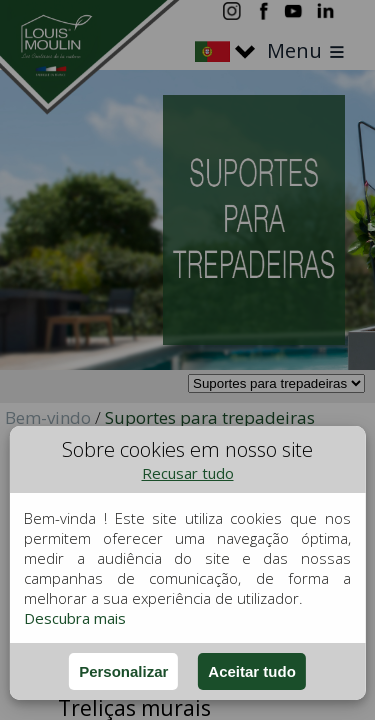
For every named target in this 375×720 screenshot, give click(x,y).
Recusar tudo (188, 473)
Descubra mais (75, 618)
